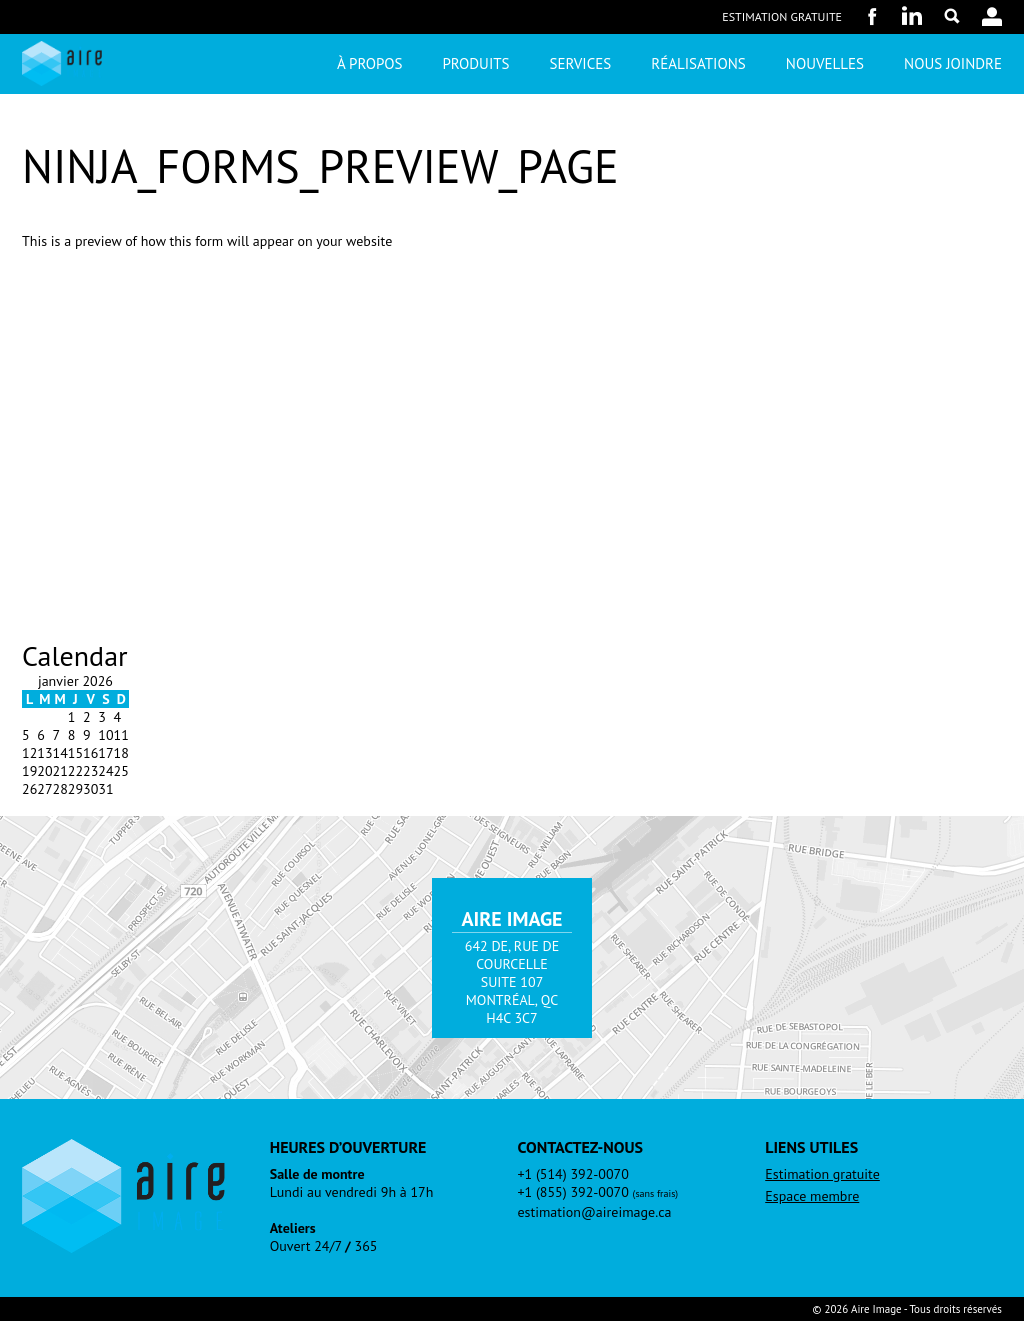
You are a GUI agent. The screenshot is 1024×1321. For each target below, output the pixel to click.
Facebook (872, 16)
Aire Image (62, 63)
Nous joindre (953, 63)
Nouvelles (825, 63)
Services (581, 63)
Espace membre (812, 1196)
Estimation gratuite (782, 16)
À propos (369, 63)
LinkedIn (912, 16)
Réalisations (698, 63)
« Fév (37, 807)
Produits (475, 63)
